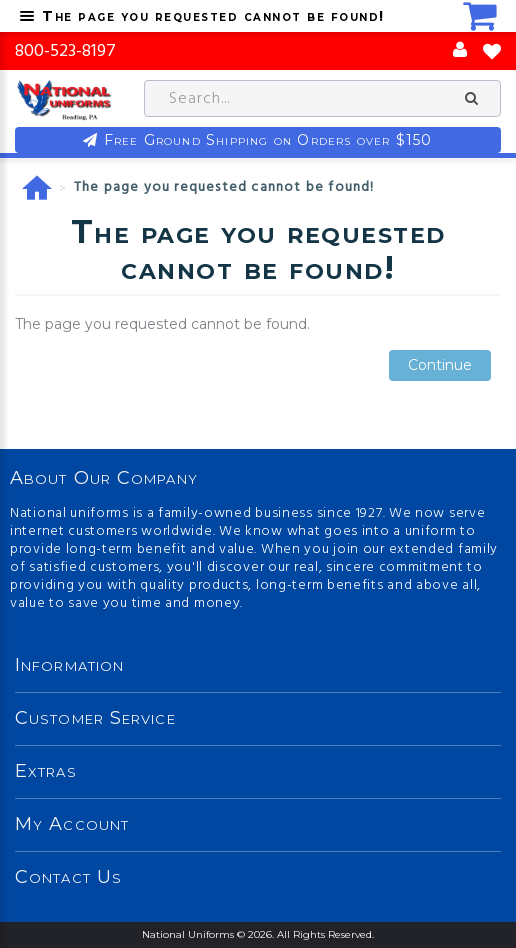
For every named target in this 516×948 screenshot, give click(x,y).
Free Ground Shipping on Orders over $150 (268, 140)
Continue (440, 365)
